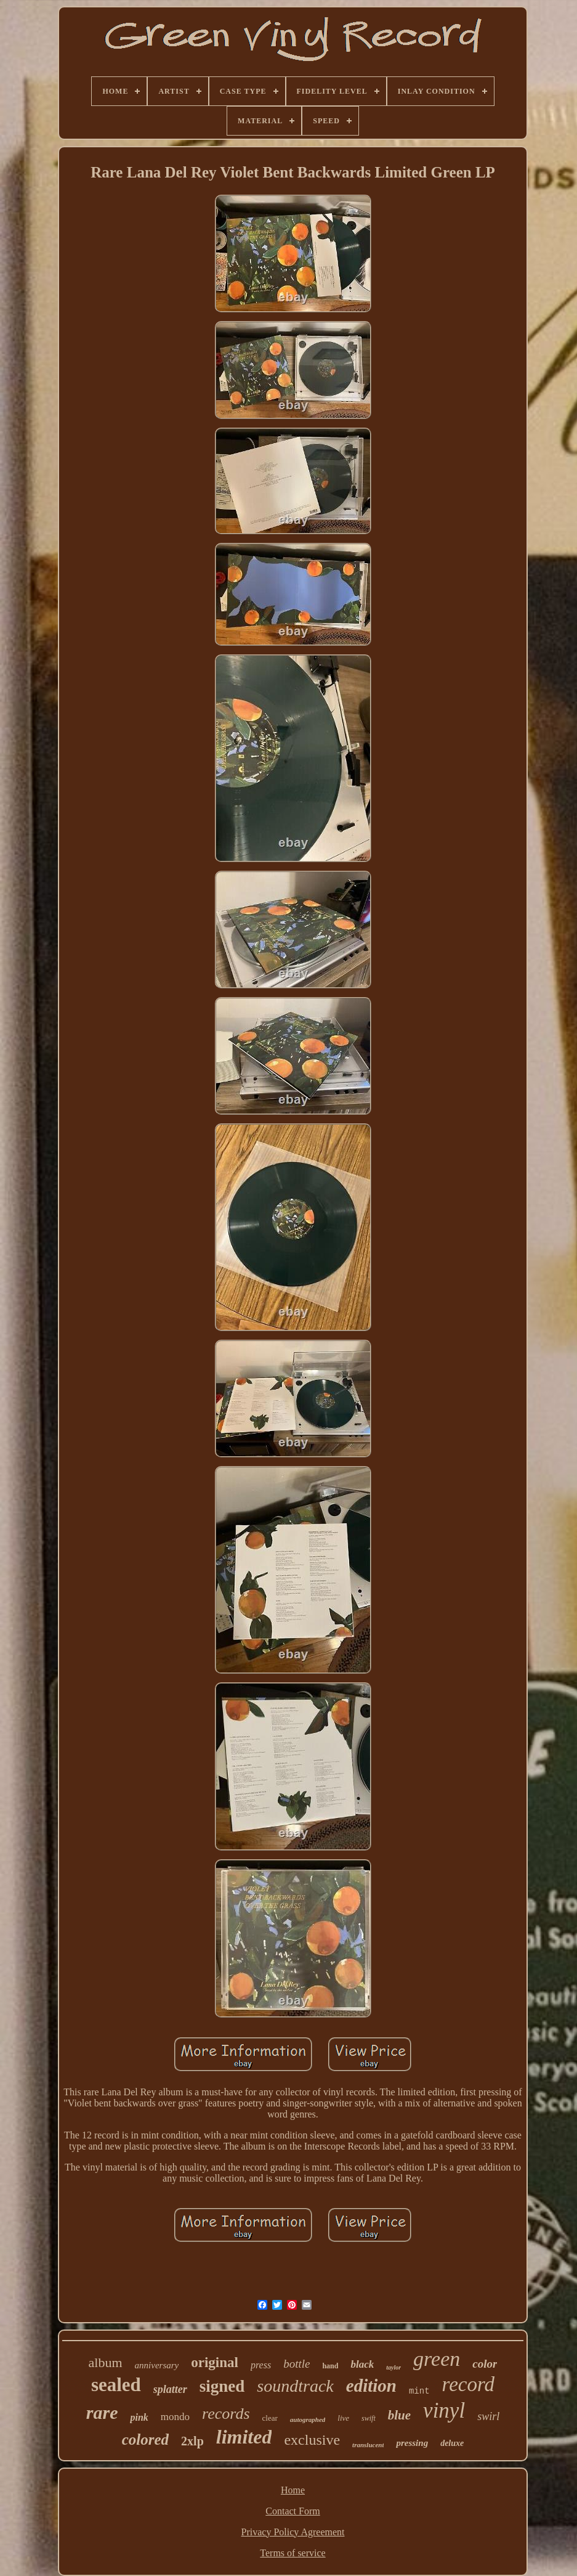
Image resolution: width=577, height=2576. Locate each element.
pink (139, 2417)
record (468, 2384)
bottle (296, 2363)
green (436, 2358)
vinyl (444, 2411)
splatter (170, 2389)
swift (368, 2418)
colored (145, 2439)
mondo (175, 2417)
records (226, 2414)
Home (293, 2490)
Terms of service (292, 2553)
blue (399, 2415)
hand (330, 2366)
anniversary (157, 2365)
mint (419, 2391)
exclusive (312, 2440)
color (484, 2363)
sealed (116, 2384)
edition (371, 2385)
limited (244, 2437)
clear (270, 2418)
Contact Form (292, 2511)
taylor (393, 2367)
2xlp (192, 2441)
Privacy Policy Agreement (293, 2532)
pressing (412, 2443)
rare (102, 2412)
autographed (307, 2419)
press (261, 2365)
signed (222, 2386)
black (362, 2364)
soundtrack (295, 2385)
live (343, 2418)
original (214, 2362)
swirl (488, 2416)
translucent (368, 2444)
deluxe (452, 2443)
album (106, 2362)
